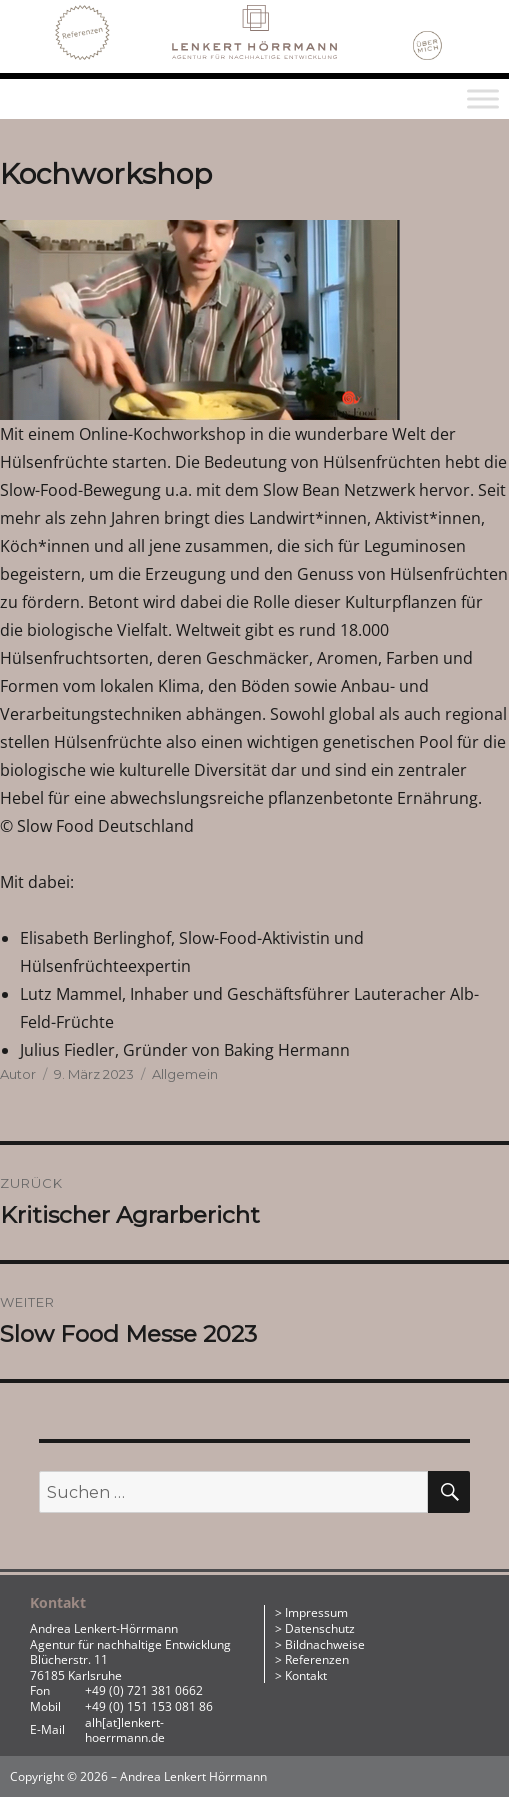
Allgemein (185, 1074)
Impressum (316, 1612)
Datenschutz (320, 1628)
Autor (18, 1074)
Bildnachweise (325, 1644)
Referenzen (317, 1659)
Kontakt (306, 1675)
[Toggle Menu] (483, 99)
